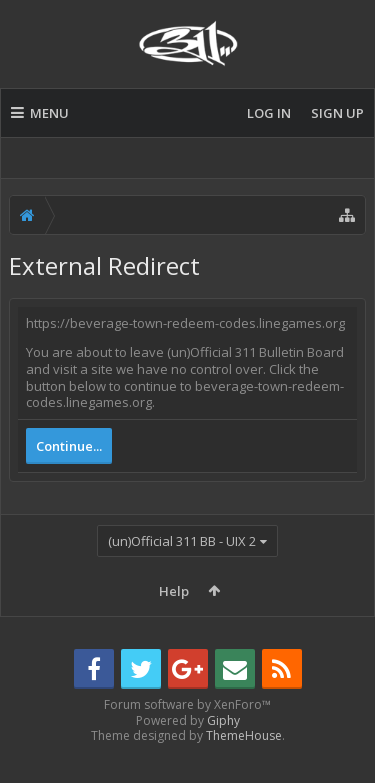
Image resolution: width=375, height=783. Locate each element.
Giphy (223, 752)
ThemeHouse (244, 767)
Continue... (69, 446)
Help (174, 591)
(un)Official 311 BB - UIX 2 (182, 541)
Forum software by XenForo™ (187, 736)
